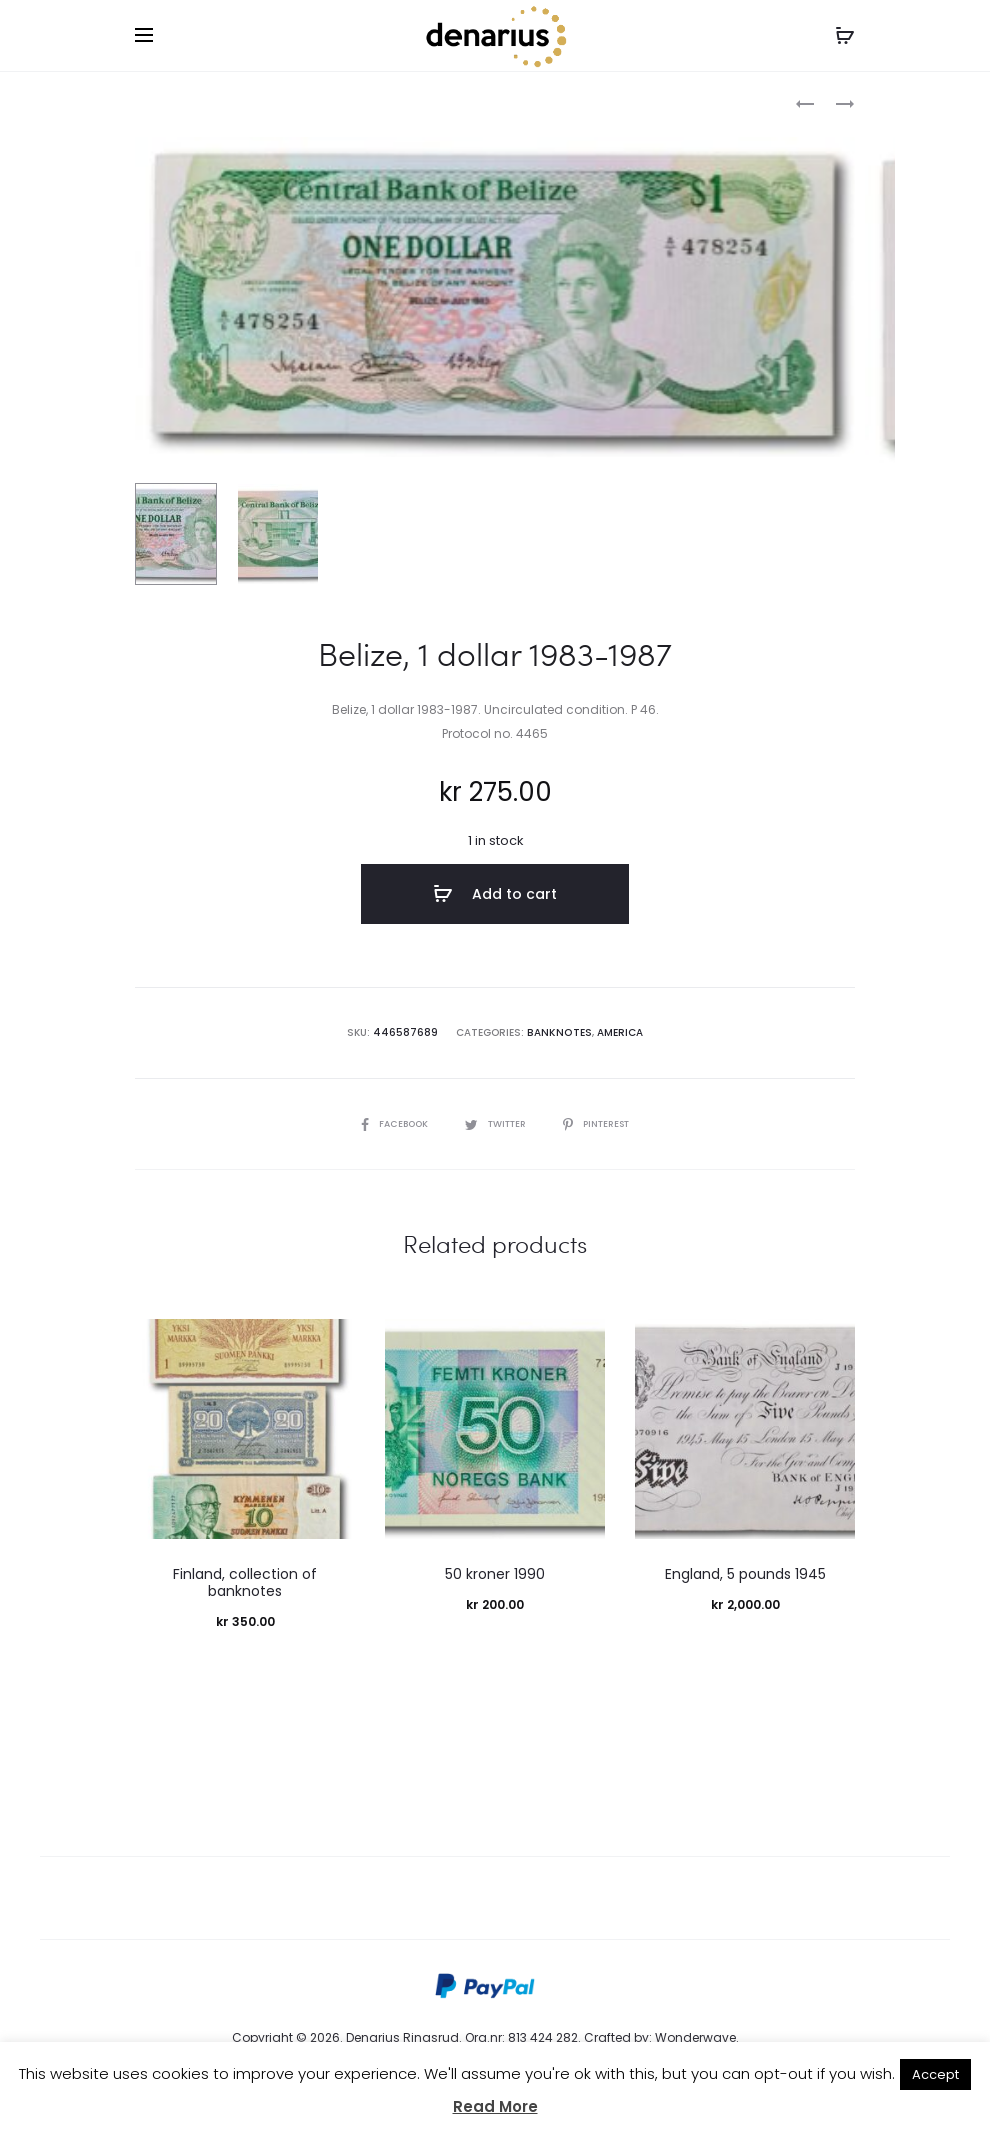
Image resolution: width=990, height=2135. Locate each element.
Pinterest (603, 1124)
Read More (495, 2106)
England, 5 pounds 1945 (745, 1575)
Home (153, 105)
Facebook (387, 1124)
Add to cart (495, 898)
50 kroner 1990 (495, 1575)
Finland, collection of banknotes (245, 1583)
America (619, 1033)
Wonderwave (695, 2038)
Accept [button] (935, 2074)
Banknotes (225, 105)
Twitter (495, 1124)
